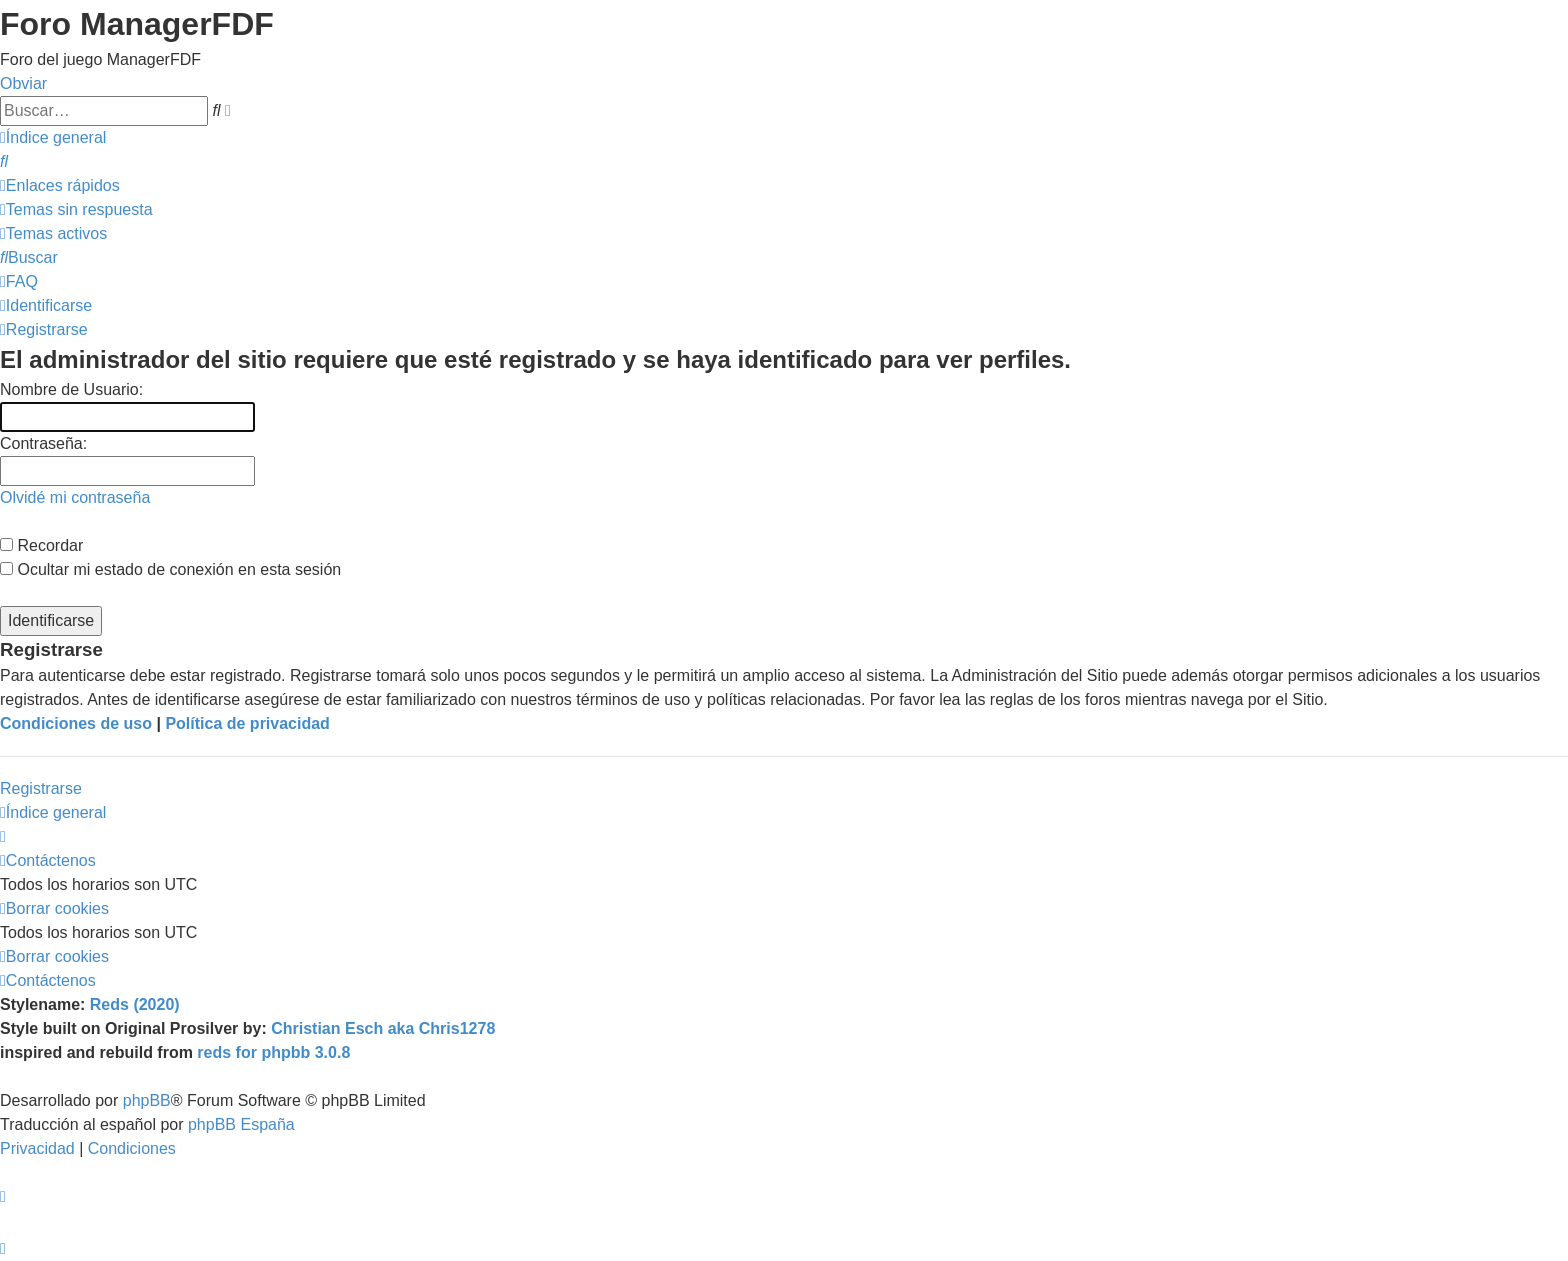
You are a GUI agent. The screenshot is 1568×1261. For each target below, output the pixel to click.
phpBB (147, 1100)
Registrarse (41, 788)
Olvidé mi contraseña (75, 497)
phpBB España (241, 1124)
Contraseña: (43, 443)
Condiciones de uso (76, 723)
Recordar (41, 545)
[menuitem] (4, 161)
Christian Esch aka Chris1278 (383, 1028)
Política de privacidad (247, 723)
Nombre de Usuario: (71, 389)
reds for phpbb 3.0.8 (273, 1052)
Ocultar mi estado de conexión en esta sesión (170, 569)
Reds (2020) (135, 1004)
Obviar (23, 83)
